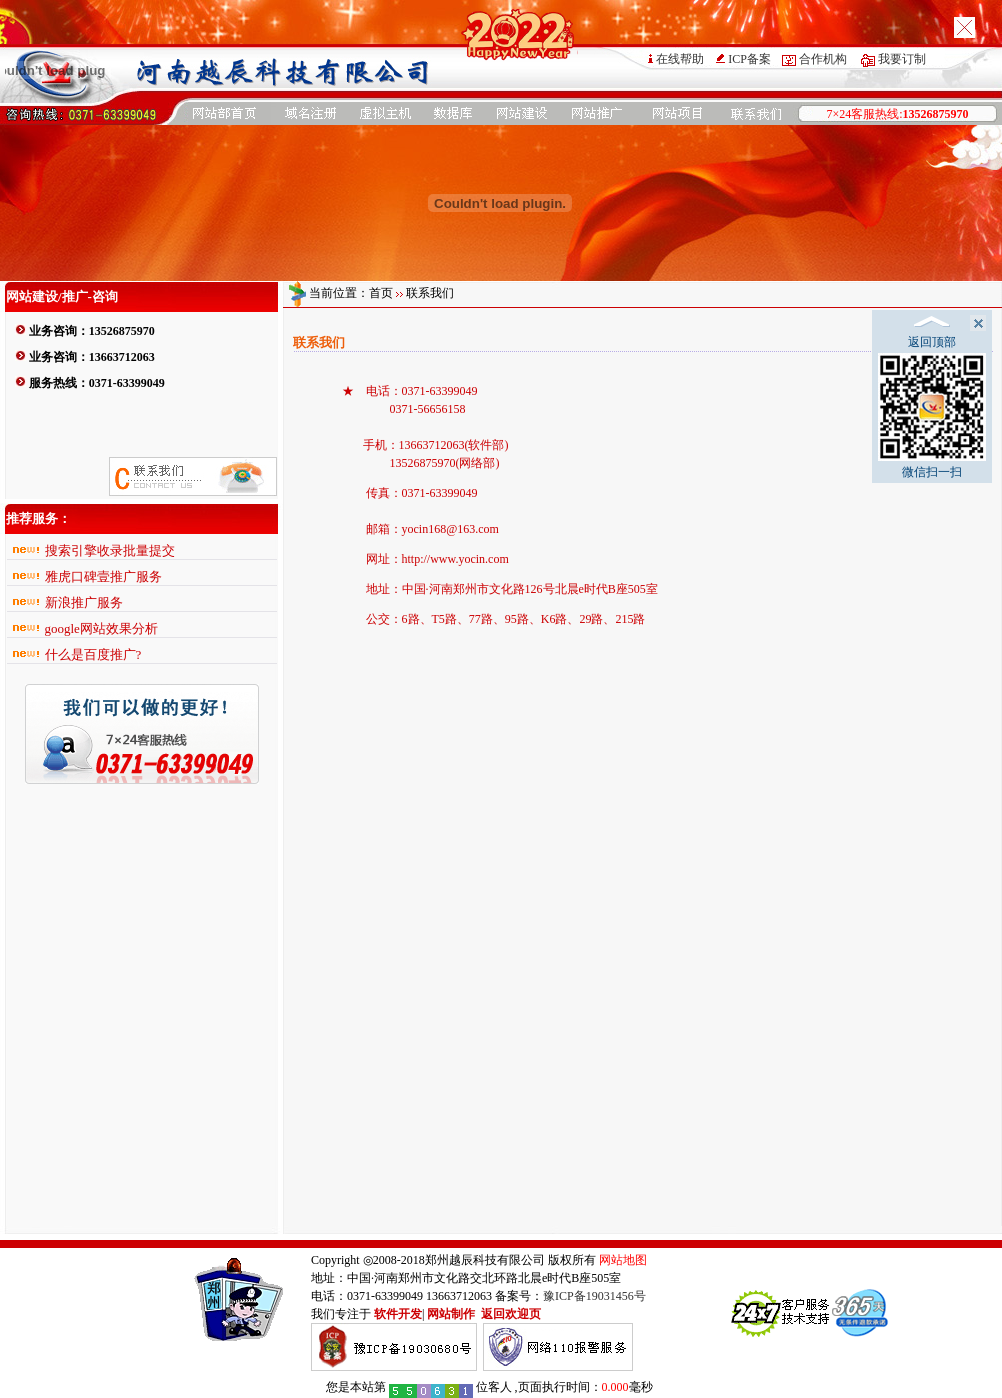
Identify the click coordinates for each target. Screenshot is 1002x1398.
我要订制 (902, 59)
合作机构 (823, 59)
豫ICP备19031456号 (594, 1296)
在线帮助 (680, 59)
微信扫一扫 (932, 416)
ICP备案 (749, 59)
